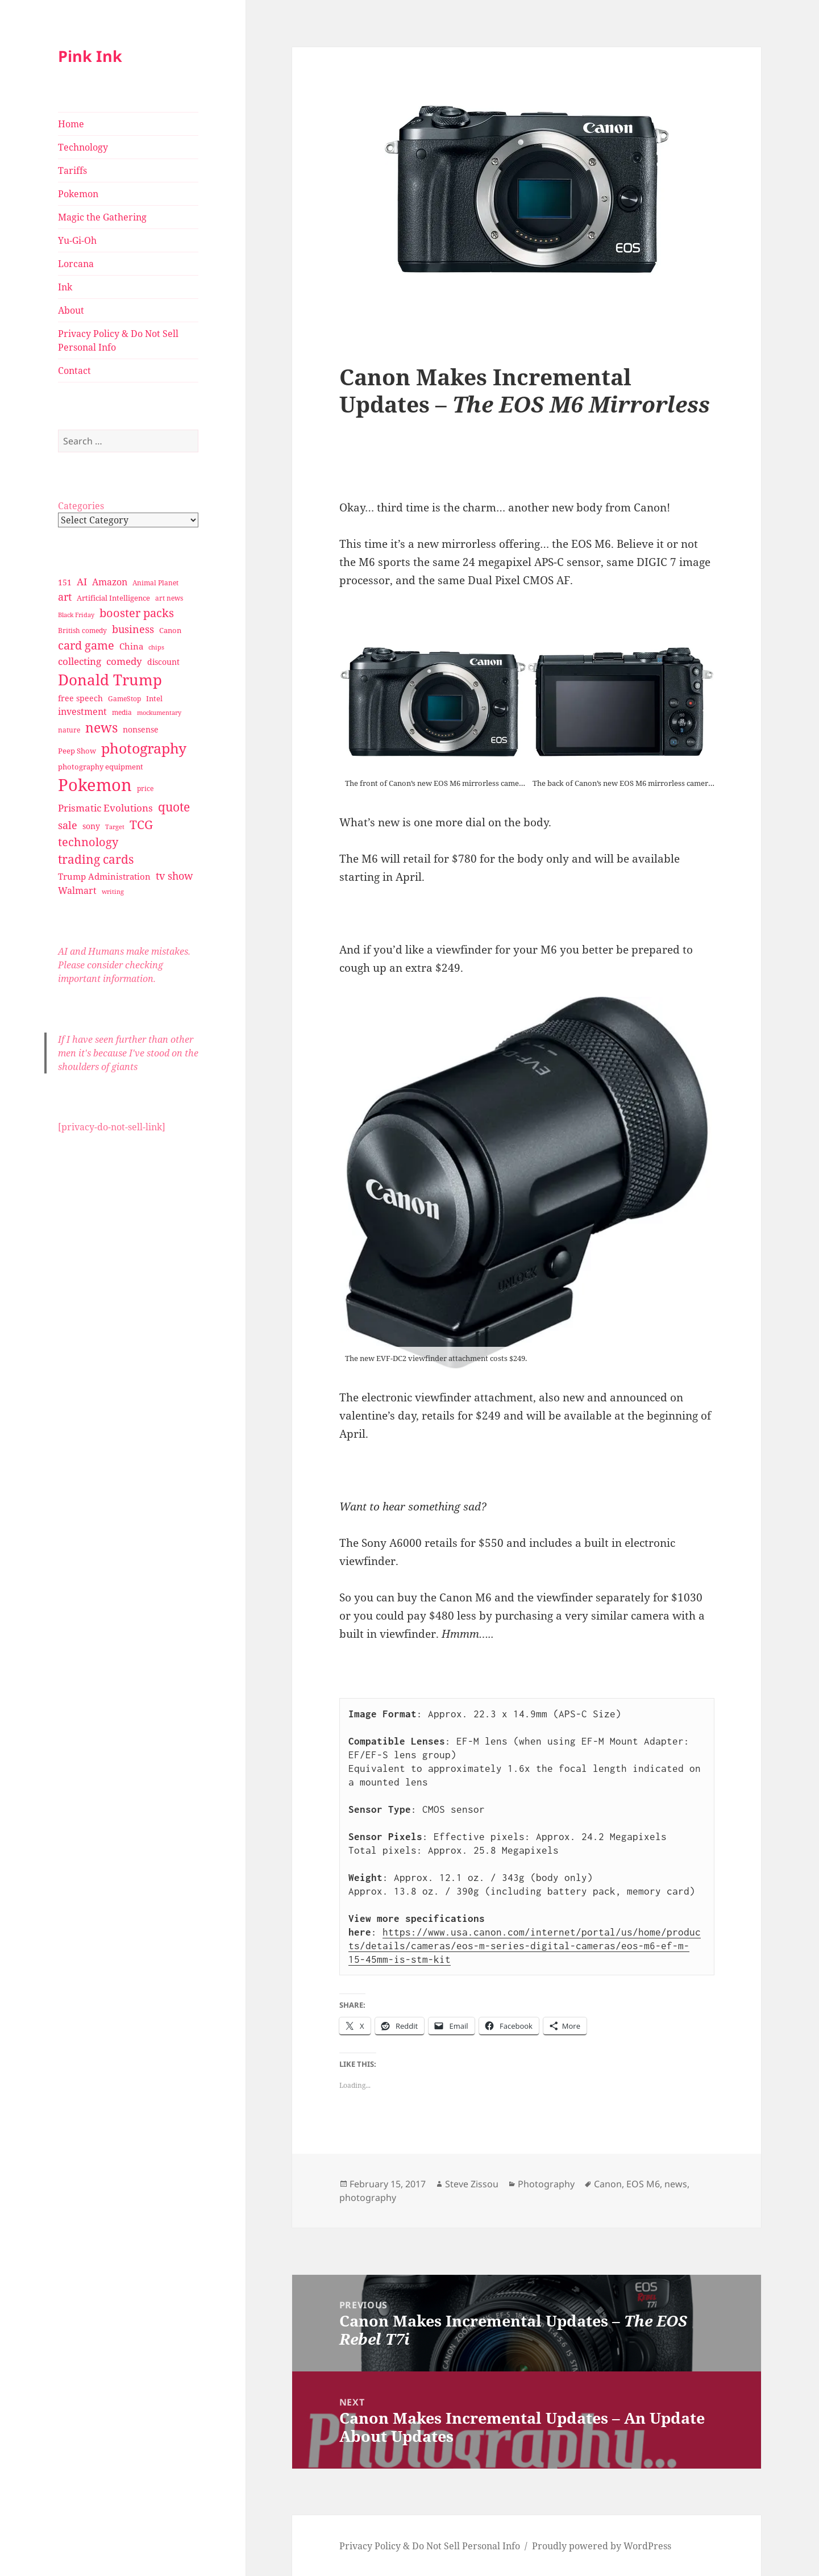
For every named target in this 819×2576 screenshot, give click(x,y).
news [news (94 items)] (101, 727)
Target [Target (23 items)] (114, 827)
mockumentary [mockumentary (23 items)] (159, 713)
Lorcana (76, 263)
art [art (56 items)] (65, 596)
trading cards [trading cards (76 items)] (96, 859)
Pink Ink (90, 55)
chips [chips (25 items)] (156, 647)
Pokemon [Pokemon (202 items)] (95, 784)
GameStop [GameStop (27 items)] (124, 699)
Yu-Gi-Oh (77, 240)
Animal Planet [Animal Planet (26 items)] (155, 583)
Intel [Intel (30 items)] (154, 698)
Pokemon (78, 194)
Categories (81, 506)
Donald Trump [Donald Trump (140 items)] (110, 679)
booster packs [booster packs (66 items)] (136, 613)
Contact (74, 370)
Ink (65, 287)
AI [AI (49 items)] (82, 581)
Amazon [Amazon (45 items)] (109, 582)
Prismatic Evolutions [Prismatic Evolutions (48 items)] (105, 807)
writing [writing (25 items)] (113, 891)
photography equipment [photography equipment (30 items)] (100, 766)
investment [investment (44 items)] (82, 711)
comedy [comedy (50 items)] (124, 661)
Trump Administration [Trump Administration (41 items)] (104, 876)
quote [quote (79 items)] (174, 806)
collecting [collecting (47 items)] (79, 661)
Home (71, 124)
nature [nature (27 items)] (69, 730)
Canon (608, 2184)
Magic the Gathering (102, 217)
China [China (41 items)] (131, 646)
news (675, 2184)
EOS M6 (643, 2184)
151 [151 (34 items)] (65, 582)
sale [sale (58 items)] (67, 825)
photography (367, 2197)
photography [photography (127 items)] (143, 748)
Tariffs (72, 170)
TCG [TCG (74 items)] (141, 825)
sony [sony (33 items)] (91, 826)
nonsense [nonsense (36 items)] (141, 729)
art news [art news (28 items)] (169, 598)
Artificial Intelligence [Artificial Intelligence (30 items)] (113, 598)
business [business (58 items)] (133, 629)
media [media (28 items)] (122, 712)
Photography (546, 2184)
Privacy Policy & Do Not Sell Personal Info (118, 340)
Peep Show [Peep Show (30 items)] (77, 751)
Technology (83, 147)
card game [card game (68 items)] (86, 645)
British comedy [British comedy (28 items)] (82, 630)
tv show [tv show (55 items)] (174, 876)
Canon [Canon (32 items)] (170, 630)
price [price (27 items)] (145, 788)
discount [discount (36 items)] (163, 661)
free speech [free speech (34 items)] (80, 698)
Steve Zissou (471, 2184)
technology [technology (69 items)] (88, 842)
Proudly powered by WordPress (601, 2546)
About (71, 310)
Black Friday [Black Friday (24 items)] (76, 614)
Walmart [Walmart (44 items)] (77, 890)
